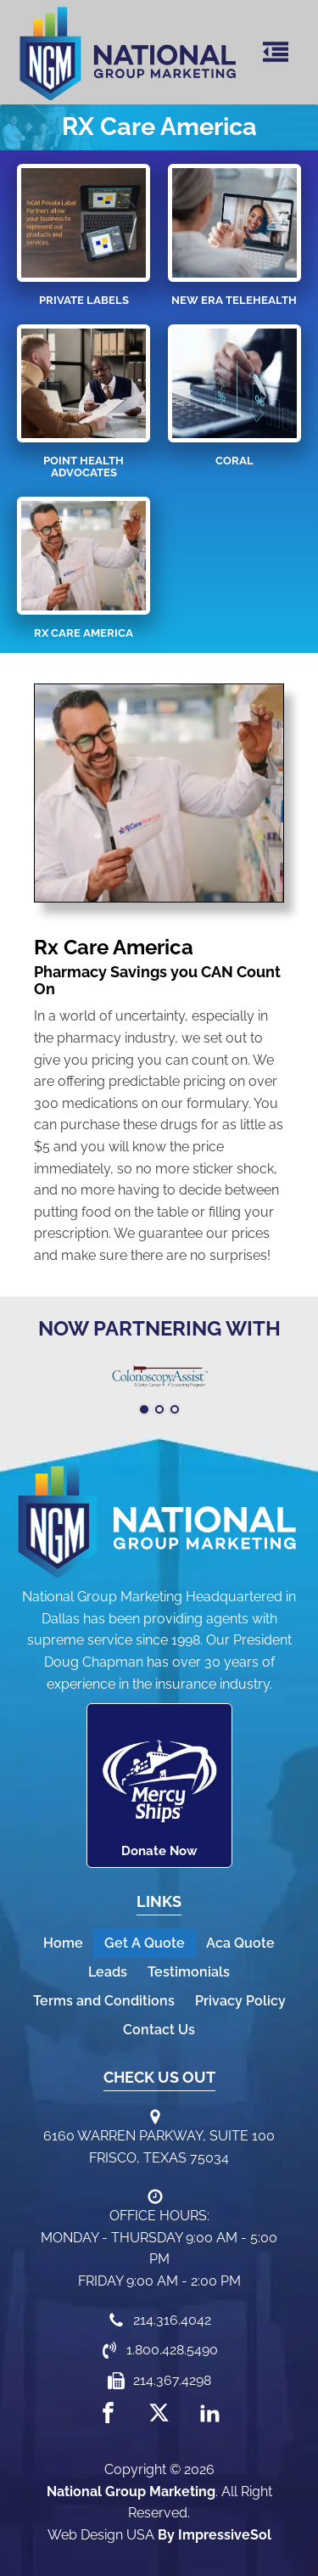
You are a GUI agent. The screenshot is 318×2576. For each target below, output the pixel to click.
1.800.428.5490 (172, 2350)
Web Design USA (100, 2535)
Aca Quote (240, 1943)
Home (63, 1943)
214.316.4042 (172, 2320)
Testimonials (189, 1972)
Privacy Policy (240, 2001)
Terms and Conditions (104, 2001)
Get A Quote (144, 1943)
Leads (107, 1972)
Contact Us (159, 2030)
